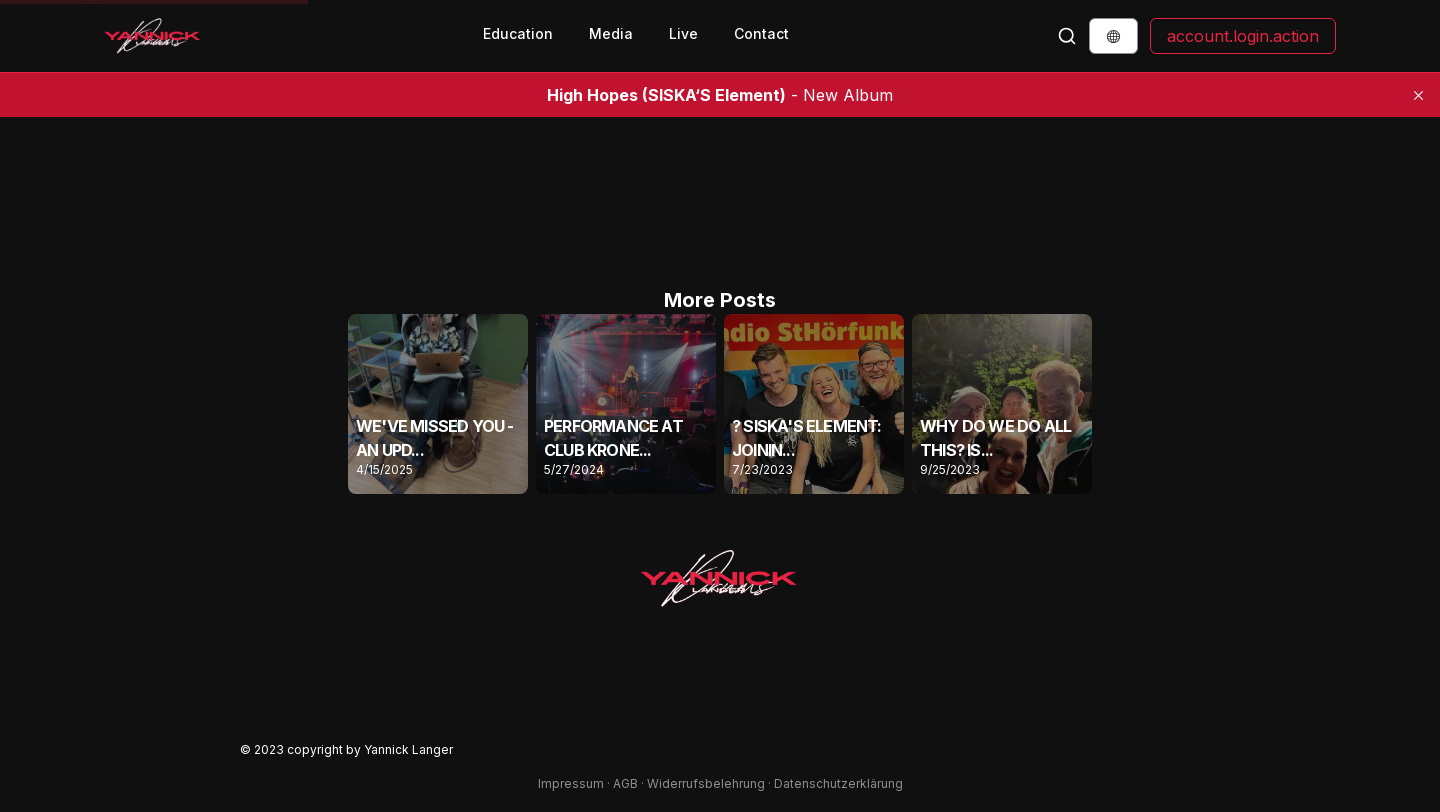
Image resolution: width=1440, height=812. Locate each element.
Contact (761, 33)
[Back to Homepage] (153, 36)
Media (611, 33)
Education (518, 33)
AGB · (630, 783)
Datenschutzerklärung (838, 783)
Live (683, 33)
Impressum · (575, 783)
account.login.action (1243, 36)
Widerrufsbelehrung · (710, 783)
